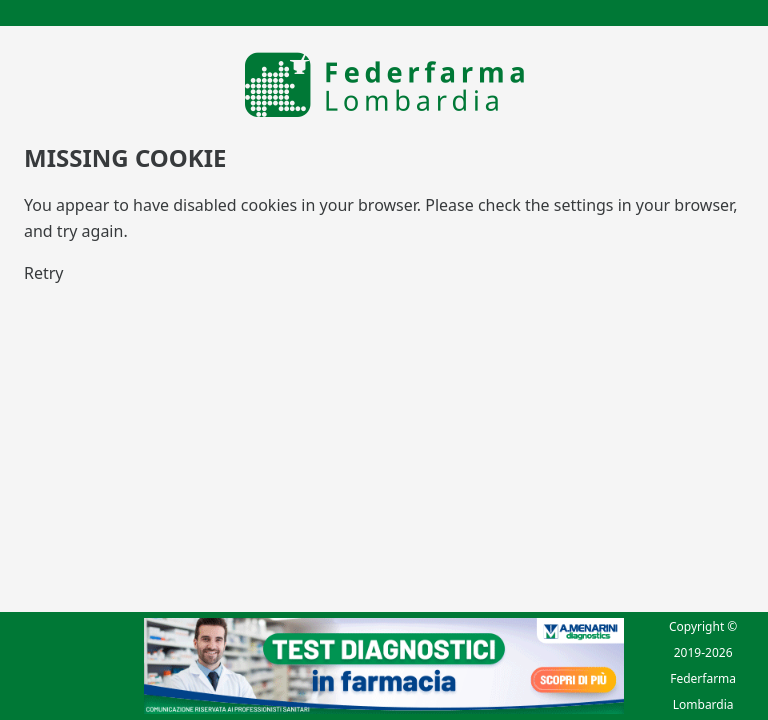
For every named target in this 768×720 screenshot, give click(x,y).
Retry (44, 273)
